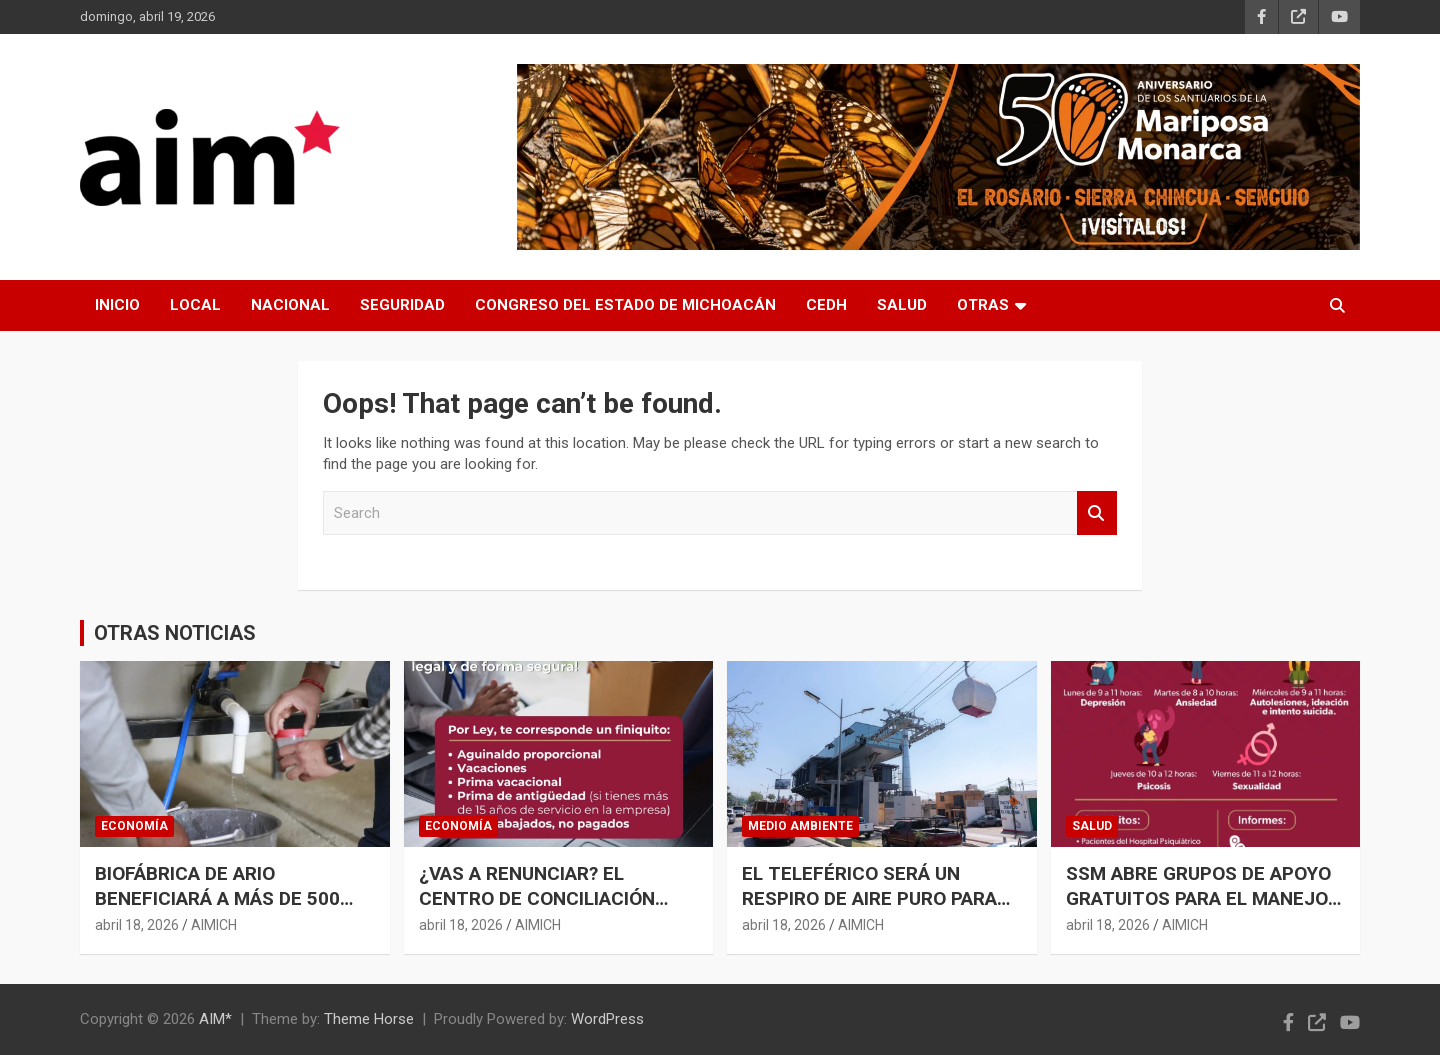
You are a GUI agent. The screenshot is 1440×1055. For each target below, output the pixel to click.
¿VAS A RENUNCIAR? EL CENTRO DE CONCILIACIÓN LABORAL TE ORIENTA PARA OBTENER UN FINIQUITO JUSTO (557, 910)
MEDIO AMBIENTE (800, 826)
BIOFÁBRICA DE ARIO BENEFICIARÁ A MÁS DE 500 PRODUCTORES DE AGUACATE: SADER (230, 910)
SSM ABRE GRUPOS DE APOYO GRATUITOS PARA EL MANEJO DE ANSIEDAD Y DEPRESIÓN (1198, 898)
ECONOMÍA (134, 826)
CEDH (826, 305)
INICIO (117, 305)
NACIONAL (290, 305)
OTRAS (983, 305)
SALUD (902, 305)
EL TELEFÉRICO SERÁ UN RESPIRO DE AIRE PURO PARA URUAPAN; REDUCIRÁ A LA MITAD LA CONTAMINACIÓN (869, 910)
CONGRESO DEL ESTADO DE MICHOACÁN (625, 305)
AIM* (215, 1019)
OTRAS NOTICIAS (175, 633)
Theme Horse (369, 1019)
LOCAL (195, 305)
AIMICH (214, 925)
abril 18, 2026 (137, 925)
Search (1097, 513)
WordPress (607, 1019)
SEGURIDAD (402, 305)
